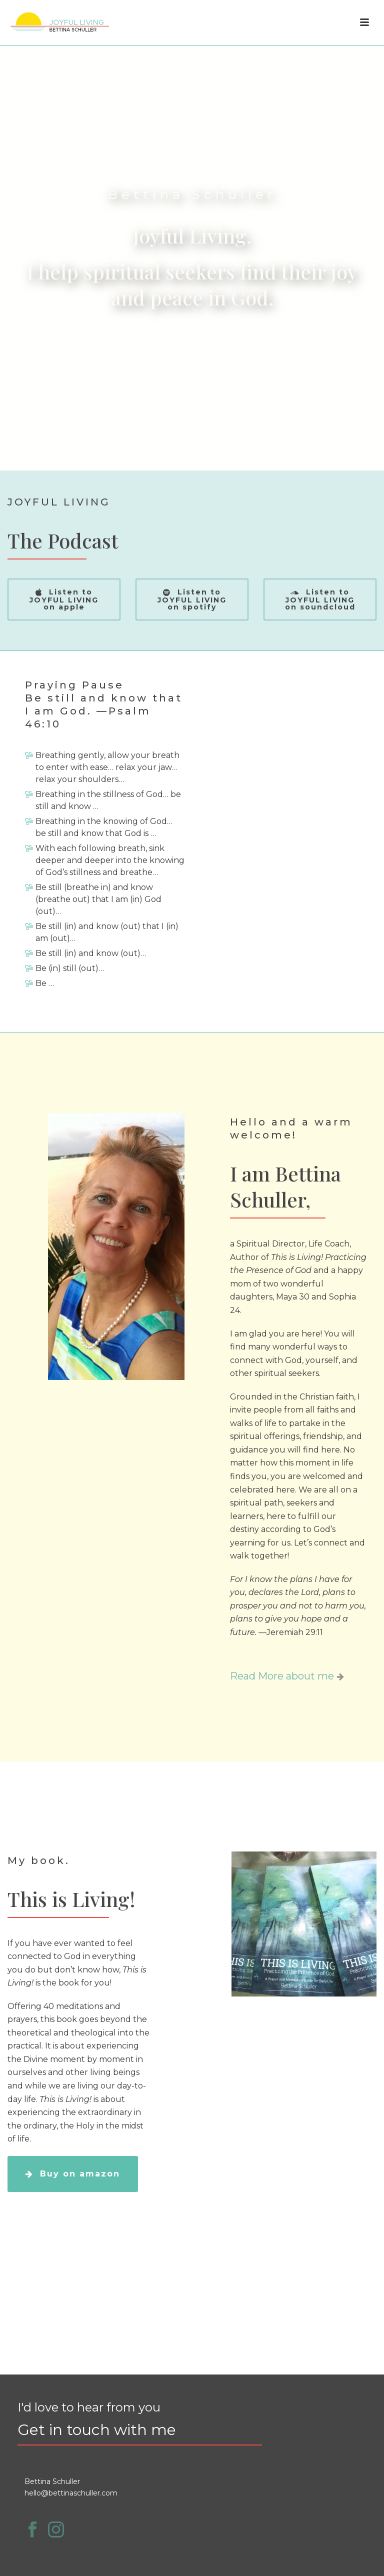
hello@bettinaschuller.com (71, 2493)
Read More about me (287, 1676)
